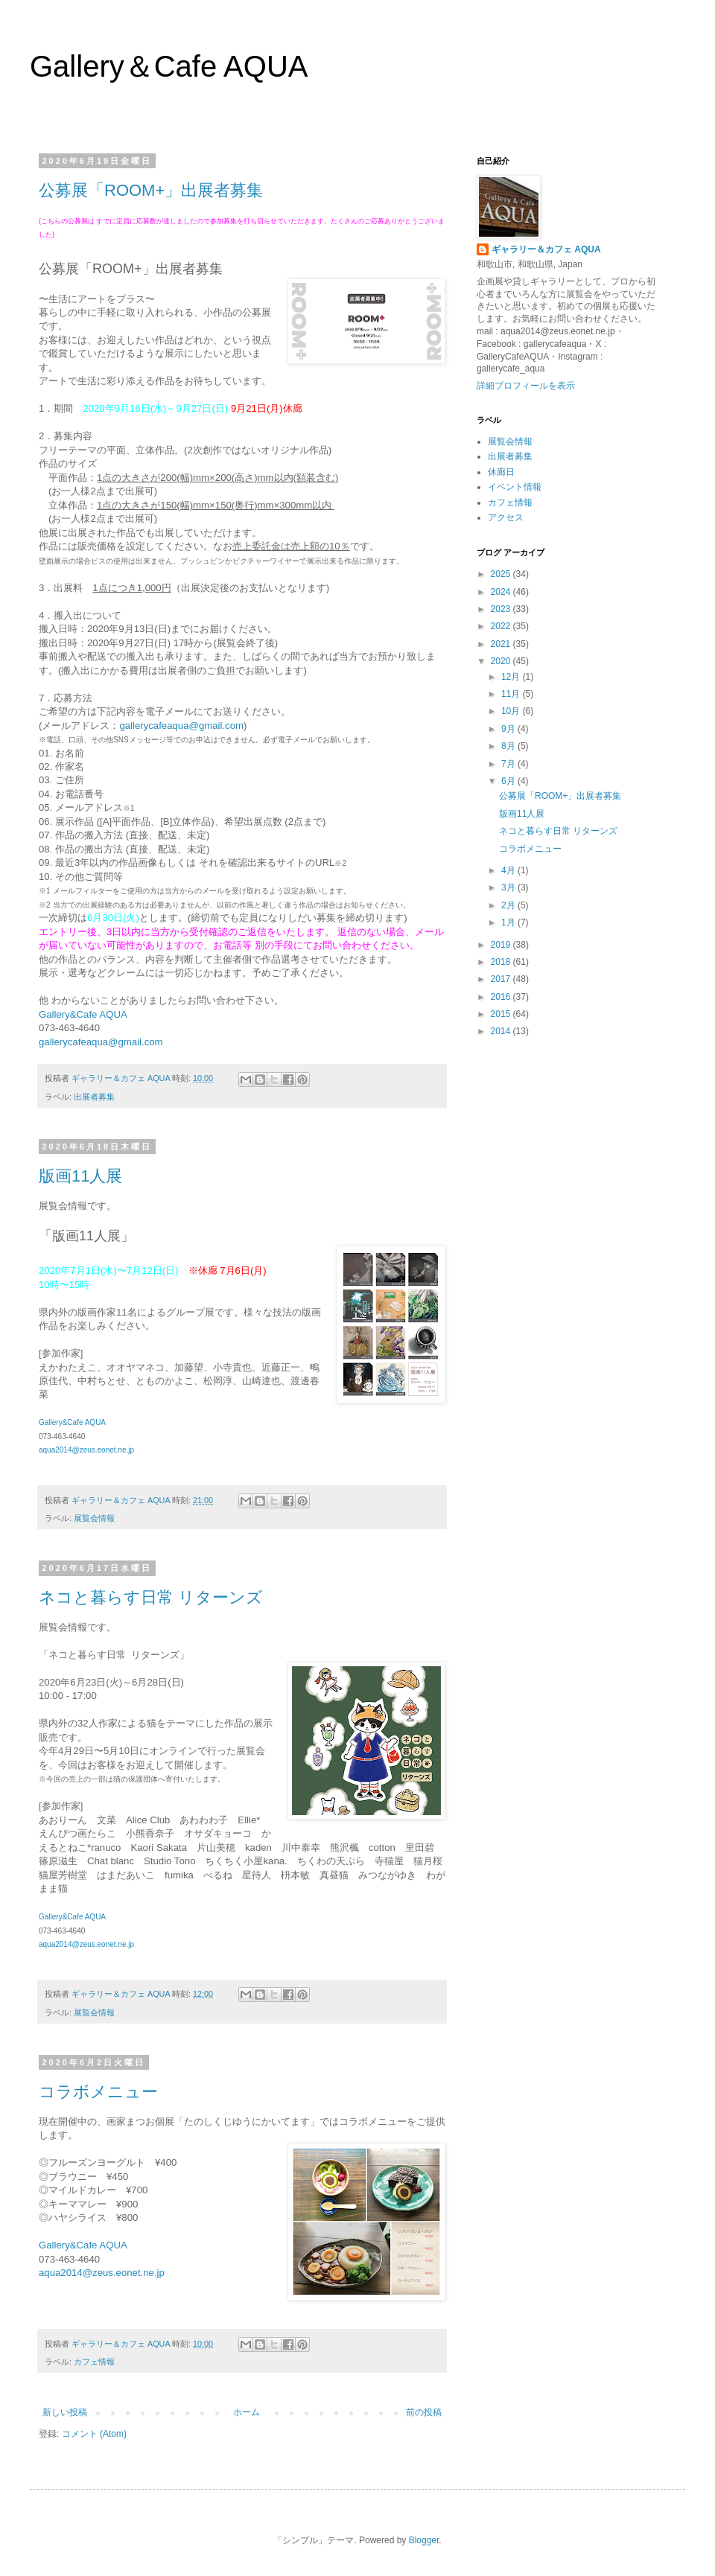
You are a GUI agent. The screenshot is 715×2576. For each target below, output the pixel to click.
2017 (502, 979)
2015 (502, 1014)
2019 (502, 945)
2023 (502, 609)
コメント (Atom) (94, 2434)
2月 (509, 905)
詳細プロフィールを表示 (526, 385)
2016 (502, 997)
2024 (502, 592)
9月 (509, 729)
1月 (509, 922)
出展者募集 (94, 1096)
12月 (512, 677)
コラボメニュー (98, 2091)
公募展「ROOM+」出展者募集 (151, 190)
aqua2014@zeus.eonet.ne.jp (86, 1450)
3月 (509, 887)
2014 (502, 1031)
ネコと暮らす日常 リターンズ (151, 1597)
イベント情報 (514, 487)
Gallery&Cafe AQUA (83, 1014)
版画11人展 (80, 1176)
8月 (509, 746)
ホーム (246, 2412)
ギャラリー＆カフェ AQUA (546, 249)
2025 (502, 574)
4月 (509, 870)
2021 (502, 644)
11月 (512, 694)
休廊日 (501, 472)
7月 (509, 764)
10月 (512, 711)
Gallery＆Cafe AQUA (169, 66)
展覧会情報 (94, 1518)
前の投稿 (424, 2412)
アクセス (506, 517)
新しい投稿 (64, 2412)
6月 (509, 781)
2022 (502, 626)
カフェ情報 (94, 2361)
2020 (502, 661)
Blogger (424, 2540)
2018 (502, 962)
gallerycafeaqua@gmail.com (181, 725)
